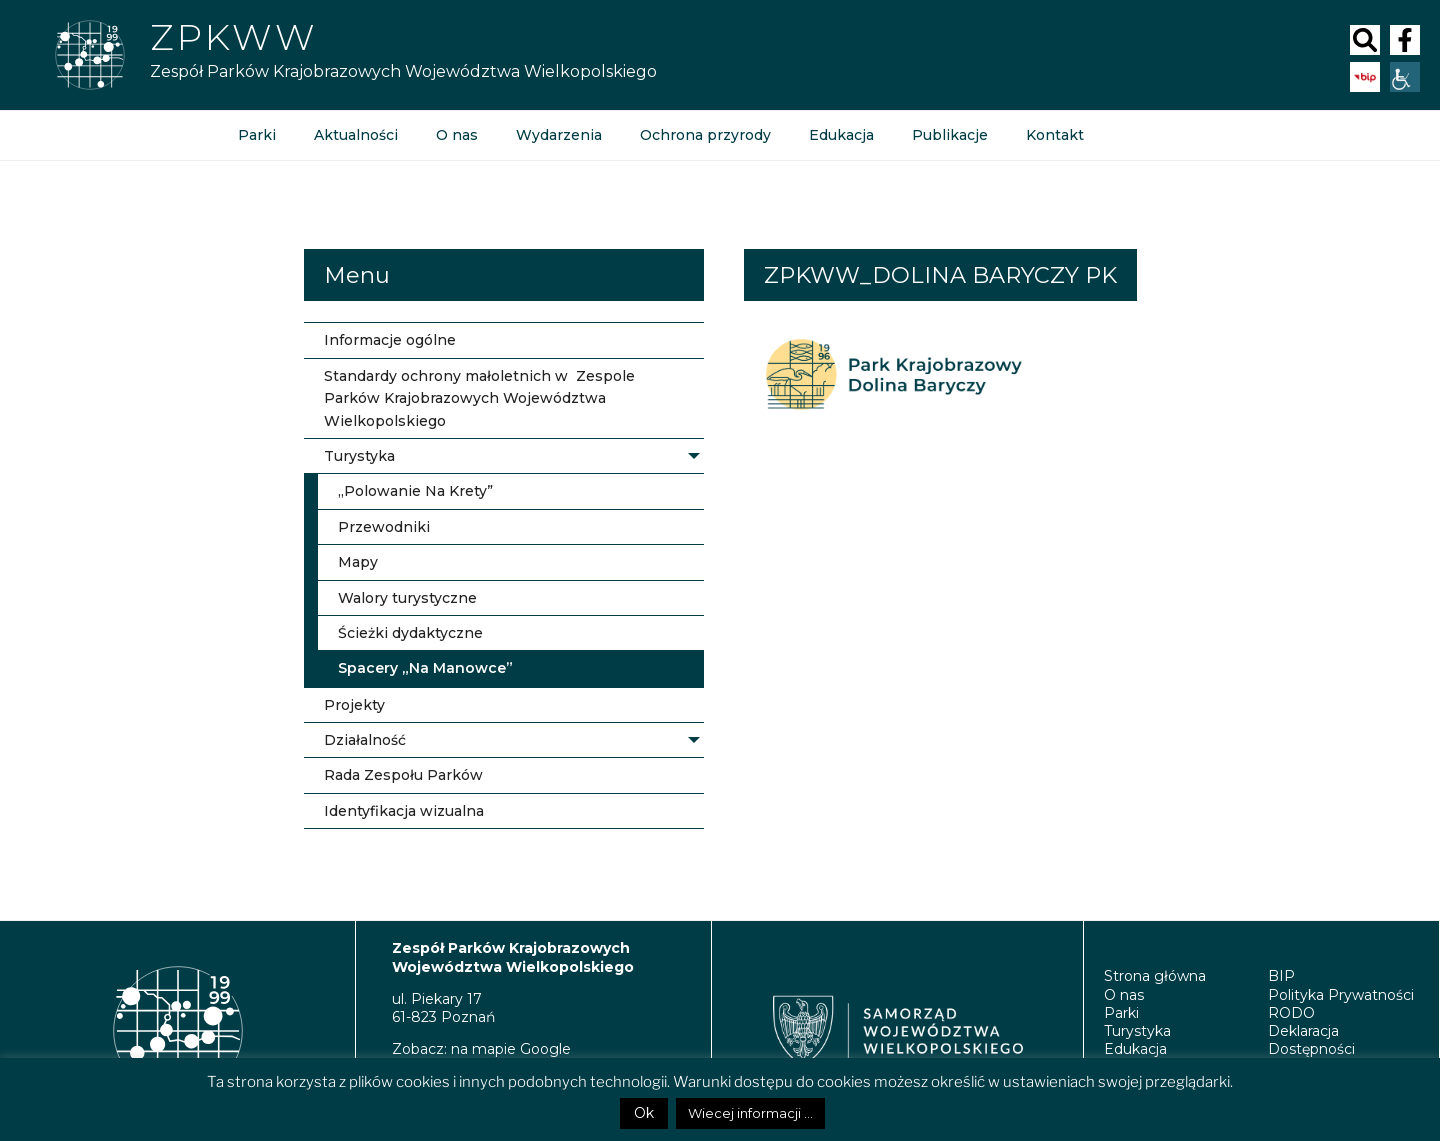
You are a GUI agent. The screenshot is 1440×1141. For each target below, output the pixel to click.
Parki (257, 135)
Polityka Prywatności (1341, 995)
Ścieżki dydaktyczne (410, 633)
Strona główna (1155, 976)
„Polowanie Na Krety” (415, 491)
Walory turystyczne (407, 598)
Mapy (358, 562)
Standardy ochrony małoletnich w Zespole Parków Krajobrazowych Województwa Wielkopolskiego (479, 398)
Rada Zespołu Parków (403, 775)
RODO (1291, 1013)
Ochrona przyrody (705, 135)
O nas (457, 135)
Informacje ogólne (390, 340)
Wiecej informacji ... (750, 1113)
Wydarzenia (559, 135)
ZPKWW (233, 37)
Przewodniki (384, 527)
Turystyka (359, 456)
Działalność (365, 740)
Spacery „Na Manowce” (425, 668)
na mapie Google (511, 1049)
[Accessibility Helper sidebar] (1405, 77)
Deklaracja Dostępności (1311, 1040)
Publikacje (950, 135)
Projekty (354, 705)
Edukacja (841, 135)
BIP (1281, 976)
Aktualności (356, 135)
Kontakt (1055, 135)
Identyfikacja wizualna (404, 811)
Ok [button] (644, 1113)
